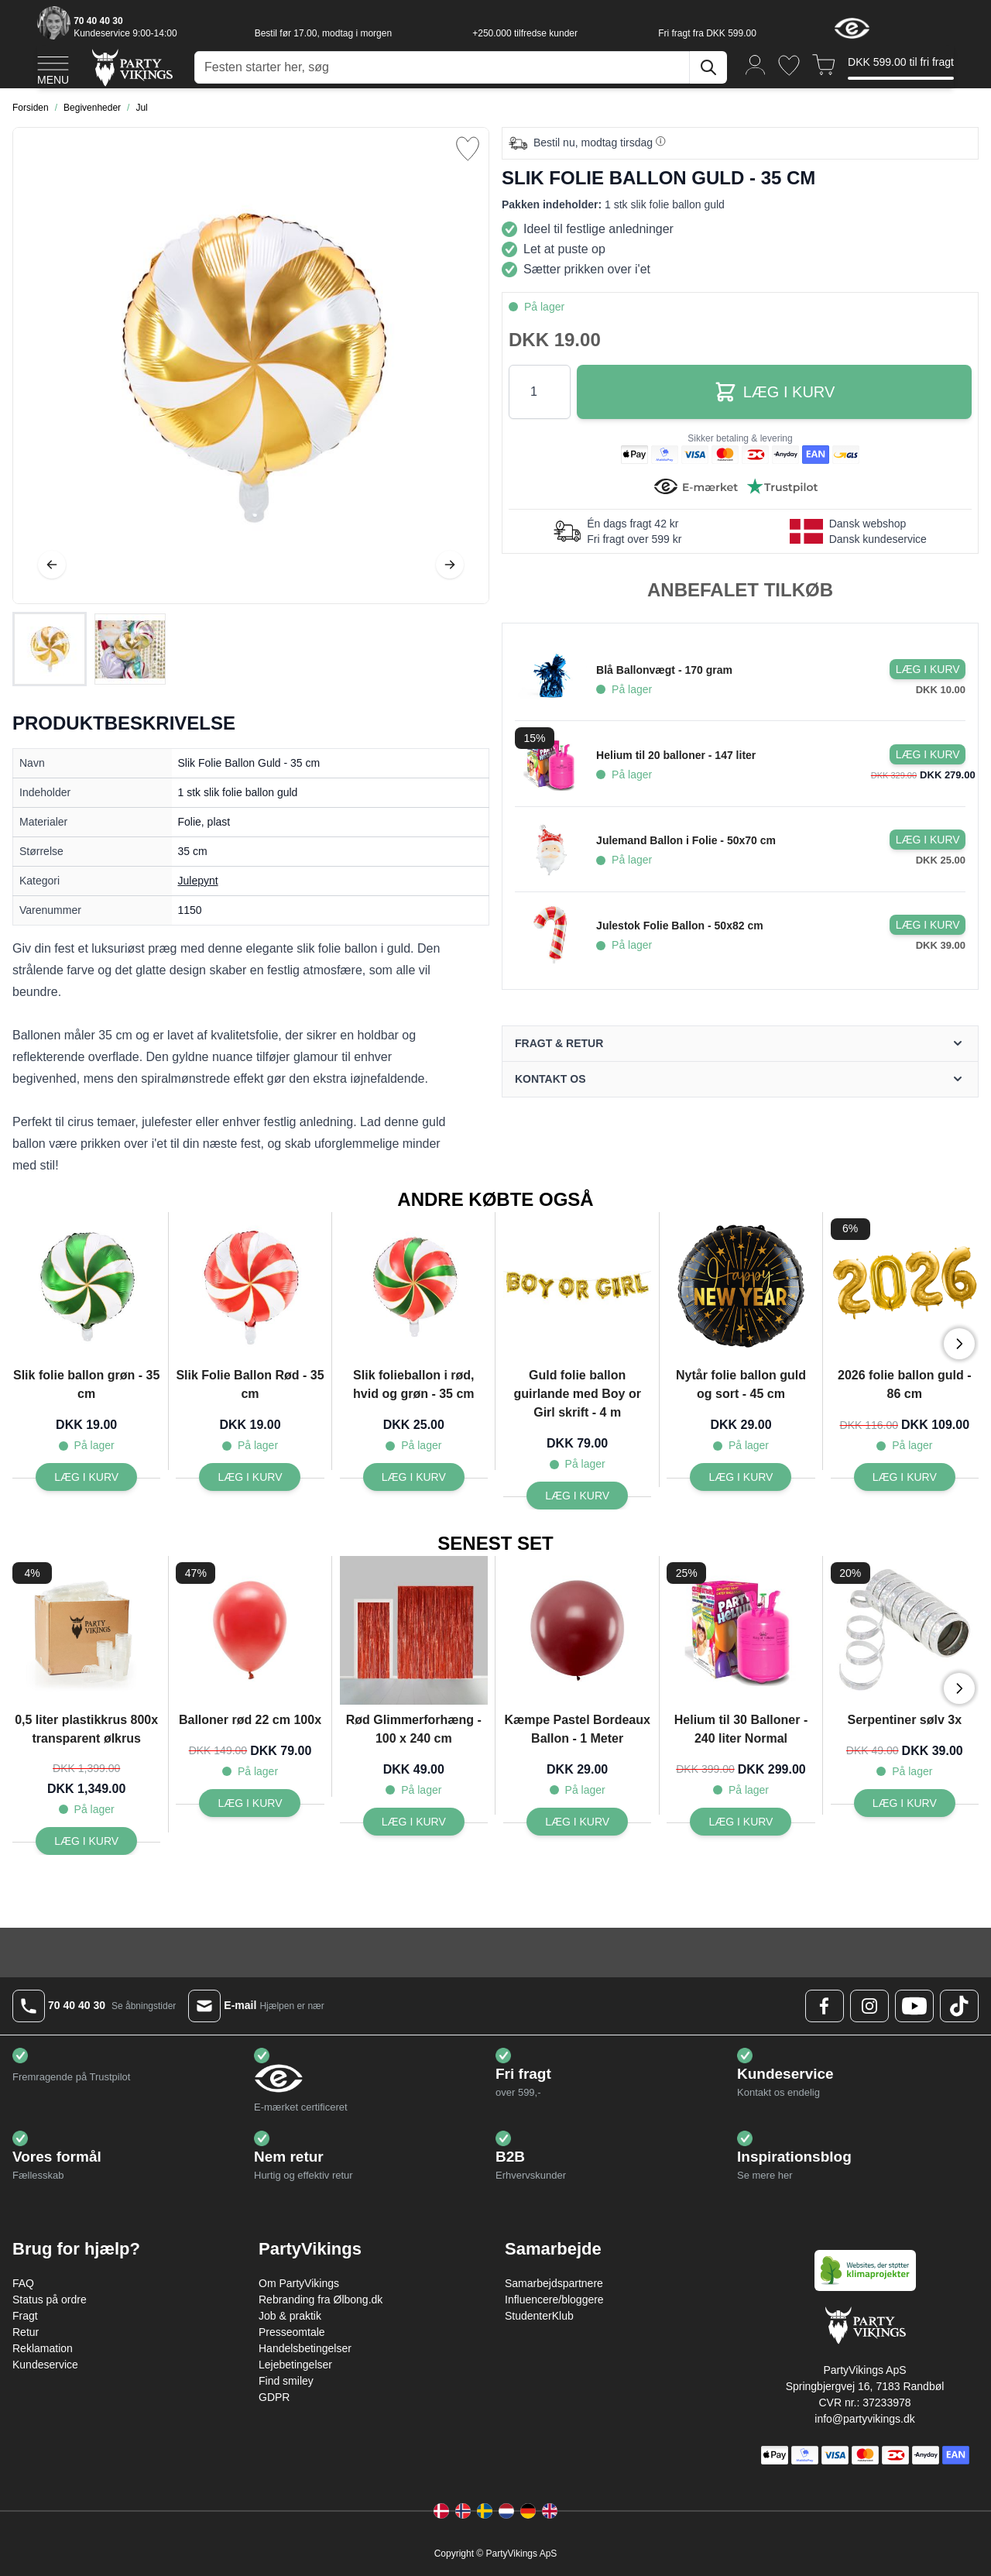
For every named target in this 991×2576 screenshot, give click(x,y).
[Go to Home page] (131, 67)
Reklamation (42, 2348)
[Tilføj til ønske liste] (467, 148)
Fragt (25, 2316)
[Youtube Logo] (914, 2006)
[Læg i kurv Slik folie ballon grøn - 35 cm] (86, 1477)
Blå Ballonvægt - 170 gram (664, 670)
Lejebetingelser (295, 2364)
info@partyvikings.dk (864, 2419)
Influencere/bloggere (554, 2299)
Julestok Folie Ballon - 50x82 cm (679, 925)
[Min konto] (756, 64)
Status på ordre (49, 2299)
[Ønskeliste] (789, 65)
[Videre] (450, 565)
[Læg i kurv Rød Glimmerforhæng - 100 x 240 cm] (414, 1822)
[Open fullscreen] (251, 365)
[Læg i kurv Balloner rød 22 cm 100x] (249, 1803)
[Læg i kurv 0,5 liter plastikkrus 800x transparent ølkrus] (86, 1841)
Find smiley (286, 2381)
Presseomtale (292, 2332)
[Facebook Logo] (824, 2006)
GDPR (274, 2397)
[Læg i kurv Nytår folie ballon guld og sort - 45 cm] (740, 1477)
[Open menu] (53, 68)
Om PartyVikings (299, 2283)
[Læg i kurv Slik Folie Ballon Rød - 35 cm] (249, 1477)
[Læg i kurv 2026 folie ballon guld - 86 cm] (904, 1477)
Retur (25, 2332)
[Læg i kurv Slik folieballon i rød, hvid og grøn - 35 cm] (414, 1477)
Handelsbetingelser (305, 2348)
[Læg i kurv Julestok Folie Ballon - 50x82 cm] (927, 925)
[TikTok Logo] (959, 2006)
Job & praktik (290, 2316)
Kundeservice (45, 2364)
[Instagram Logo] (869, 2006)
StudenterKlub (539, 2316)
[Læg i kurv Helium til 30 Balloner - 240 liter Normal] (740, 1822)
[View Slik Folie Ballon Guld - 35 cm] (49, 649)
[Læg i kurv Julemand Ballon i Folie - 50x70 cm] (927, 839)
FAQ (23, 2283)
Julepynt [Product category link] (198, 880)
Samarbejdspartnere (554, 2283)
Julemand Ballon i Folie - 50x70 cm (686, 840)
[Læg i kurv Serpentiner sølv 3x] (904, 1803)
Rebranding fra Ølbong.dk (320, 2299)
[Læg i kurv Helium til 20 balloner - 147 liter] (927, 754)
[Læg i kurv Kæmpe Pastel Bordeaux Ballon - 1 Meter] (577, 1822)
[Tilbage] (52, 565)
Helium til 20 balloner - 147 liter (676, 755)
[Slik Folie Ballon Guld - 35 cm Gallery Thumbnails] (89, 649)
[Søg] (708, 67)
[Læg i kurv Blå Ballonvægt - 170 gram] (927, 669)
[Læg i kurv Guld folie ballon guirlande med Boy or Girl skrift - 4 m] (577, 1496)
